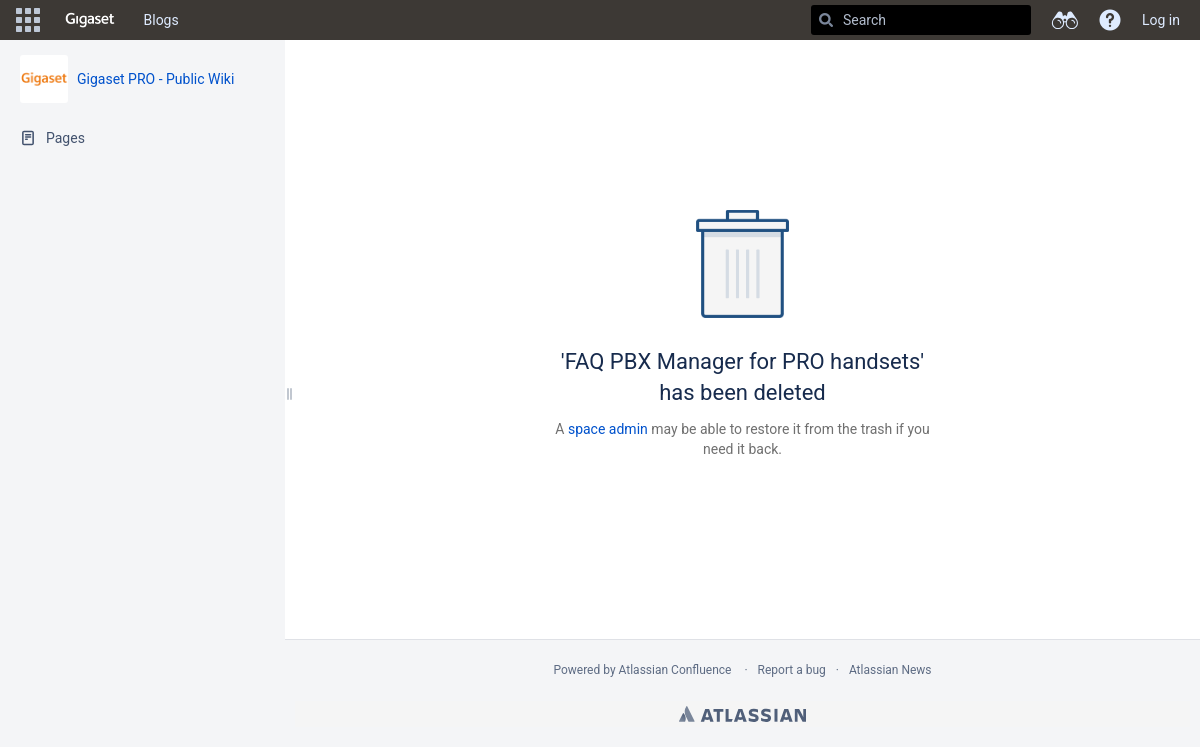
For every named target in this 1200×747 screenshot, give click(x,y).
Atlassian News (890, 670)
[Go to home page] (90, 20)
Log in (1161, 20)
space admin (608, 429)
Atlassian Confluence (675, 670)
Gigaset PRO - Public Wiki (155, 79)
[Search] (826, 20)
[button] (28, 20)
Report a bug (792, 670)
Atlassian (742, 714)
